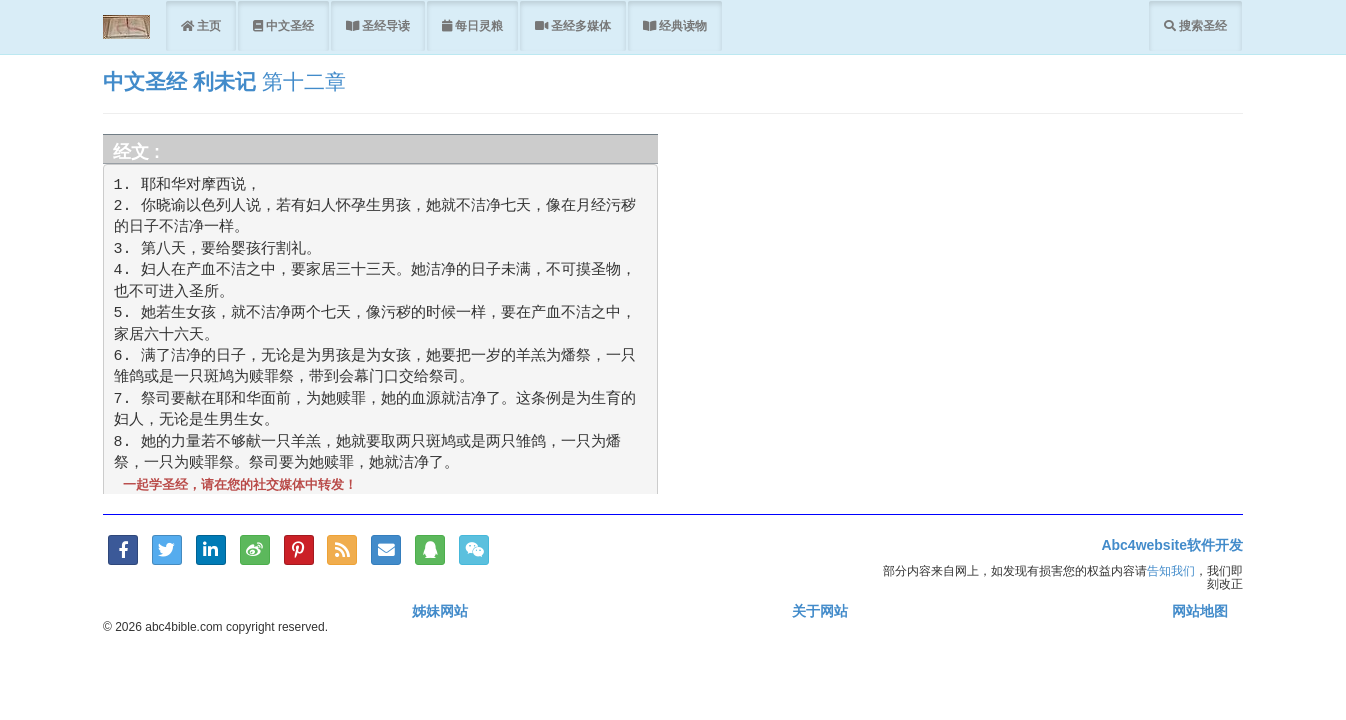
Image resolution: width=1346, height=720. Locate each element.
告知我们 (1171, 570)
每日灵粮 (477, 25)
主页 (207, 25)
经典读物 (681, 25)
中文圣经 (288, 25)
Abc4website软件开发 (1172, 545)
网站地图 (1200, 611)
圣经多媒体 (579, 25)
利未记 (224, 81)
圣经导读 (384, 25)
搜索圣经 (1201, 25)
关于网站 (820, 611)
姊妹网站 (440, 611)
